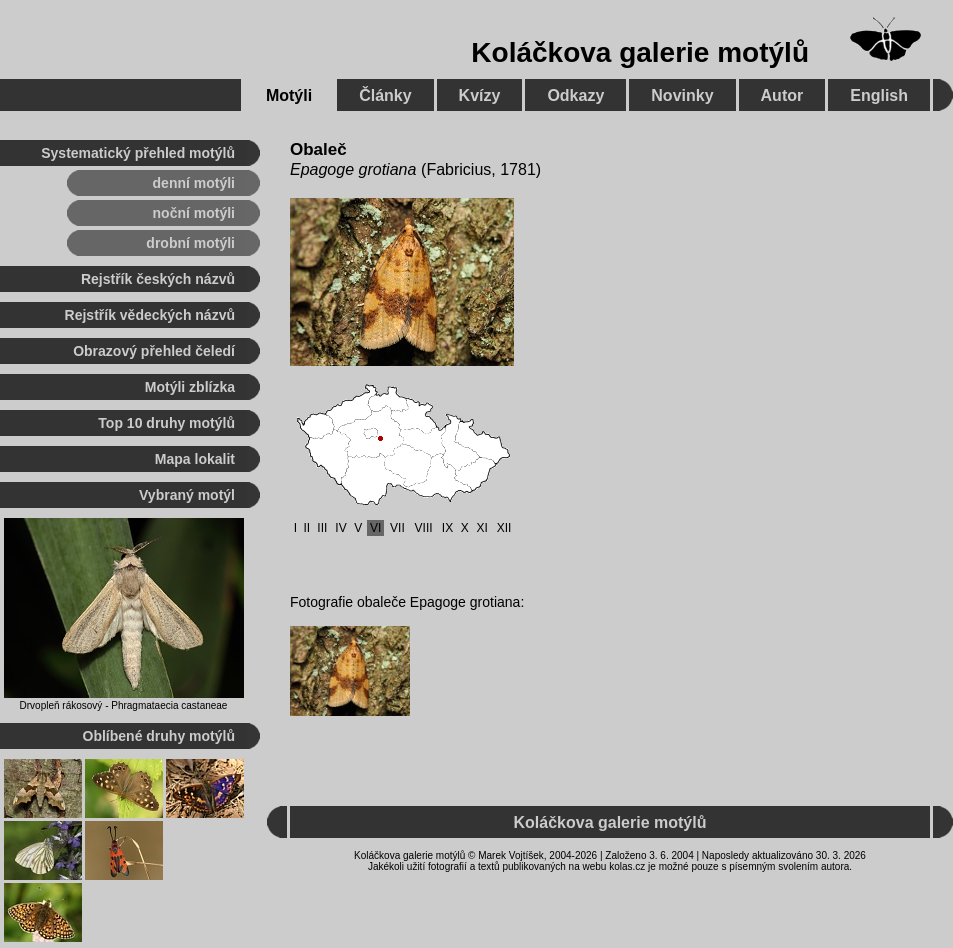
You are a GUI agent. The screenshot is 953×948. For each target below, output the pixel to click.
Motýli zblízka (190, 387)
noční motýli (194, 213)
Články (385, 95)
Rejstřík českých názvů (158, 279)
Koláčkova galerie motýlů (640, 52)
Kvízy (480, 95)
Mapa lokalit (195, 459)
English (879, 95)
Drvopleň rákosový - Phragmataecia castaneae (124, 705)
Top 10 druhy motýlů (166, 423)
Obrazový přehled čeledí (154, 351)
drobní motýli (190, 243)
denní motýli (194, 183)
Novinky (682, 95)
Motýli (289, 95)
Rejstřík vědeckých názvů (150, 315)
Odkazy (575, 95)
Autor (782, 95)
